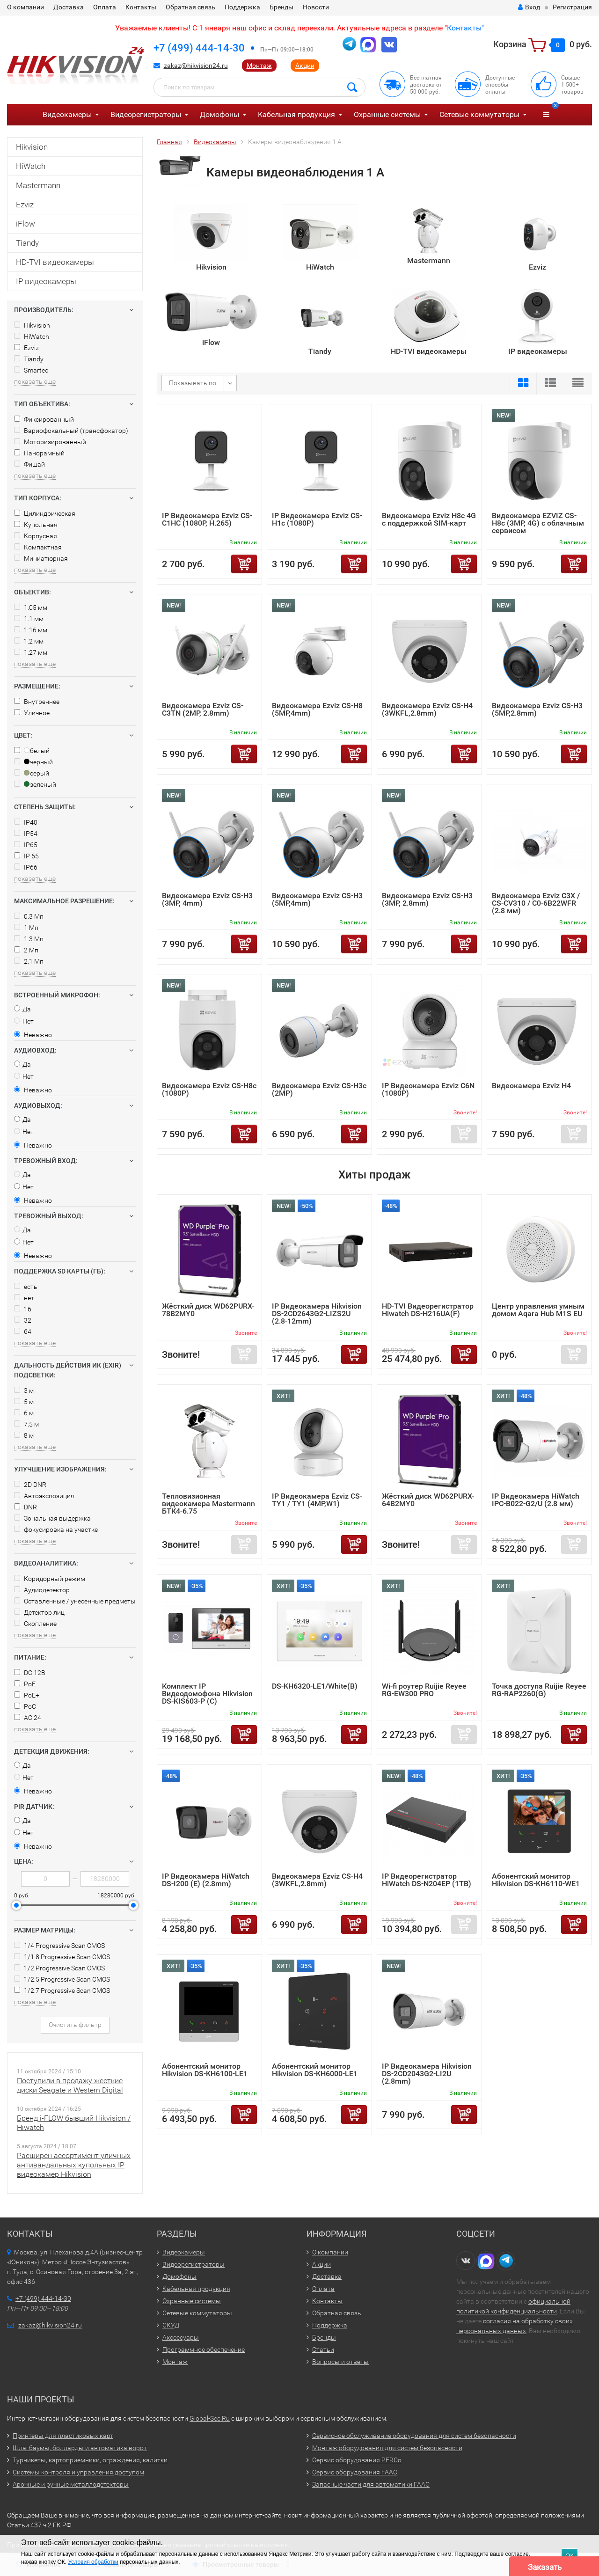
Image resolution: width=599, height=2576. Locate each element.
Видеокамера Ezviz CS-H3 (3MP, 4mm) (207, 899)
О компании (25, 7)
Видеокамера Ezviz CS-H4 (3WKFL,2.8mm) (427, 709)
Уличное (32, 713)
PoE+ (26, 1695)
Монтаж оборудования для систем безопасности (387, 2448)
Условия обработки (93, 2562)
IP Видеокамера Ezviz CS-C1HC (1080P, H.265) (207, 519)
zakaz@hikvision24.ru (196, 65)
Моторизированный (50, 442)
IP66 (25, 867)
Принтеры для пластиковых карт (63, 2435)
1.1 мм (29, 618)
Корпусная (35, 536)
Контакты (140, 7)
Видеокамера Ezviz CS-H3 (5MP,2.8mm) (537, 709)
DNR (25, 1507)
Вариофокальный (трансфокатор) (71, 430)
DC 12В (29, 1672)
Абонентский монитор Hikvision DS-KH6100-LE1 (205, 2070)
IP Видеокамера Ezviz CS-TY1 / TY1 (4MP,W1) (317, 1500)
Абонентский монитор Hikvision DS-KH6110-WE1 (536, 1880)
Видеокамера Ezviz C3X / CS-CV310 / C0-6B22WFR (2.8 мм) (536, 903)
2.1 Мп (29, 961)
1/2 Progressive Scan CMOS (59, 1968)
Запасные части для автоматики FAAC (371, 2484)
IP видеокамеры (46, 281)
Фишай (29, 464)
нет (24, 1298)
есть (25, 1286)
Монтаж (259, 65)
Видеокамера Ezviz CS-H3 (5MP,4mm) (317, 899)
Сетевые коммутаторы (479, 114)
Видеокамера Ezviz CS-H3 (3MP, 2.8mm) (427, 899)
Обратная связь (190, 7)
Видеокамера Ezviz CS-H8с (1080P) (209, 1089)
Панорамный (39, 453)
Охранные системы (387, 114)
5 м (24, 1401)
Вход (529, 7)
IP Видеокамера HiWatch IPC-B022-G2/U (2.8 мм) (535, 1500)
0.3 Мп (29, 916)
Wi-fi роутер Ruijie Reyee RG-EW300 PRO (424, 1690)
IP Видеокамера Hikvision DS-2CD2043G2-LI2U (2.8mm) (427, 2074)
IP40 (25, 822)
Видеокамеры (67, 114)
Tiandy (27, 243)
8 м (24, 1435)
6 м (24, 1413)
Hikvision (32, 147)
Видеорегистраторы (145, 114)
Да (22, 1009)
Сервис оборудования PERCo (357, 2460)
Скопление (35, 1623)
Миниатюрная (41, 558)
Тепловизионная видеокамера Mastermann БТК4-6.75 (208, 1503)
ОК (569, 2555)
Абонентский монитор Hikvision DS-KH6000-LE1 (315, 2070)
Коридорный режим (49, 1578)
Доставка (68, 7)
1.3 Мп (29, 939)
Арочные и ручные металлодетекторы (71, 2484)
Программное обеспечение (203, 2349)
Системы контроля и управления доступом (78, 2472)
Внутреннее (36, 701)
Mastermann (38, 185)
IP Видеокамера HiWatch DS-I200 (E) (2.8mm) (205, 1880)
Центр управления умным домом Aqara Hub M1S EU (538, 1310)
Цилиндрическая (44, 513)
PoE (25, 1684)
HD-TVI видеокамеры (55, 262)
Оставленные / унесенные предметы (75, 1601)
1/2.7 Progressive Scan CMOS (62, 1990)
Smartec (31, 370)
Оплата (104, 7)
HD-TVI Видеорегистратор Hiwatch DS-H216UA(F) (428, 1310)
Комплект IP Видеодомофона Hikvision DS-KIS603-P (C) (207, 1693)
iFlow (25, 223)
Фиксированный (44, 419)
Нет (24, 1021)
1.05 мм (30, 607)
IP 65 (26, 856)
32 (22, 1320)
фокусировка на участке (56, 1529)
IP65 (25, 845)
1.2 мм (29, 641)
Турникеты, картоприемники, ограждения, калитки (90, 2460)
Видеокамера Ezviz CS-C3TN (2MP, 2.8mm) (202, 709)
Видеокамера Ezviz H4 (531, 1085)
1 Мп (26, 927)
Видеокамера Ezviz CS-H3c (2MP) (319, 1089)
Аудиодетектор (42, 1590)
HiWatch (30, 166)
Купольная (36, 524)
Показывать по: (193, 383)
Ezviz (25, 204)
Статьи (323, 2349)
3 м (24, 1390)
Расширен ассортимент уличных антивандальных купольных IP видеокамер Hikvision (74, 2165)
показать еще (35, 381)
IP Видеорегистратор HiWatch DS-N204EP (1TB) (426, 1880)
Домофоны (219, 114)
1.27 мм (30, 652)
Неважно (33, 1035)
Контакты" (465, 27)
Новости (316, 7)
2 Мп (26, 950)
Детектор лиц (39, 1612)
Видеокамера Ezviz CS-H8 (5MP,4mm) (317, 709)
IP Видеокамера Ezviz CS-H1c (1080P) (317, 519)
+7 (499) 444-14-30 (199, 48)
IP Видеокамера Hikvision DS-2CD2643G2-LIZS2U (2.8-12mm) (317, 1313)
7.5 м (26, 1424)
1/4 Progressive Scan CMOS (59, 1945)
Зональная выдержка (52, 1518)
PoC (25, 1706)
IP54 (25, 833)
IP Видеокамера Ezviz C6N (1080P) (428, 1089)
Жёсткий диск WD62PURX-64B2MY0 (428, 1500)
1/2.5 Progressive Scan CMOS (62, 1979)
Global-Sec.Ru (210, 2418)
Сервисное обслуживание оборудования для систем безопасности (414, 2435)
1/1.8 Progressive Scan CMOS (62, 1957)
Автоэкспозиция (44, 1496)
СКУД (170, 2325)
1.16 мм (30, 630)
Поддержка (242, 7)
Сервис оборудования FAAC (354, 2472)
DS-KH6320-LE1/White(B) (315, 1686)
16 (22, 1309)
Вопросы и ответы (340, 2361)
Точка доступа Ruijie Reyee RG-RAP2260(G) (539, 1690)
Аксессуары (180, 2337)
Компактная (38, 547)
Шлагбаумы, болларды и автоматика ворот (80, 2448)
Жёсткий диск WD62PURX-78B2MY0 (208, 1310)
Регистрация (572, 7)
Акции (304, 65)
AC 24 (27, 1717)
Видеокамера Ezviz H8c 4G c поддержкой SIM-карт (429, 519)
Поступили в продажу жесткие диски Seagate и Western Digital (70, 2085)
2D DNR (30, 1484)
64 (22, 1331)
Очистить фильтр (75, 2024)
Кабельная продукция (296, 114)
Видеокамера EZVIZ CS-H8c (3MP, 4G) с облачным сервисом (538, 523)
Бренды (281, 7)
